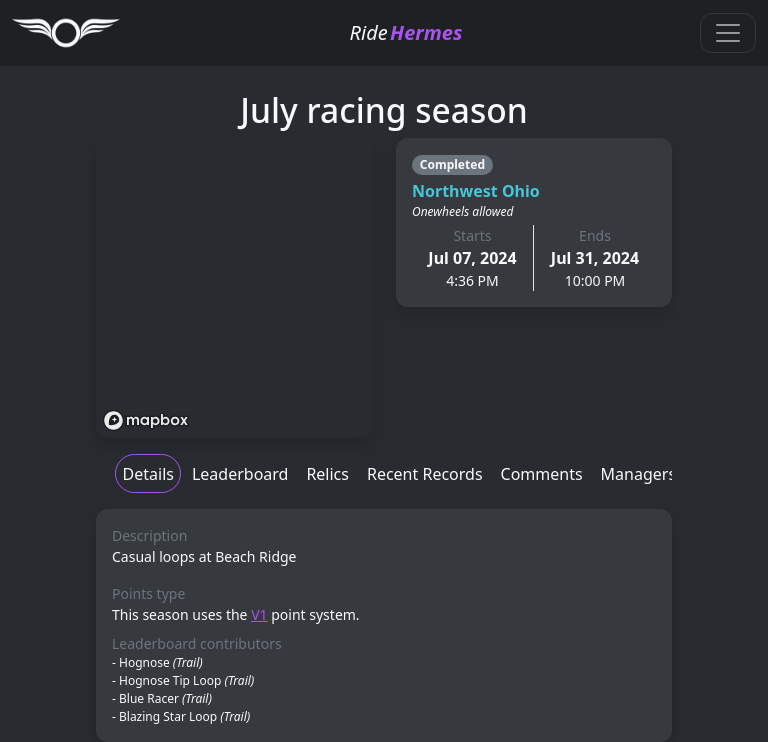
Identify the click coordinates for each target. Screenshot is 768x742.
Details (148, 474)
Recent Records (425, 474)
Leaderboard (240, 474)
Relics (327, 474)
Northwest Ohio (476, 191)
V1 (259, 614)
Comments (542, 474)
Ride (406, 32)
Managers (639, 474)
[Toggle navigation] (728, 33)
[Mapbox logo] (146, 420)
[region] (234, 288)
